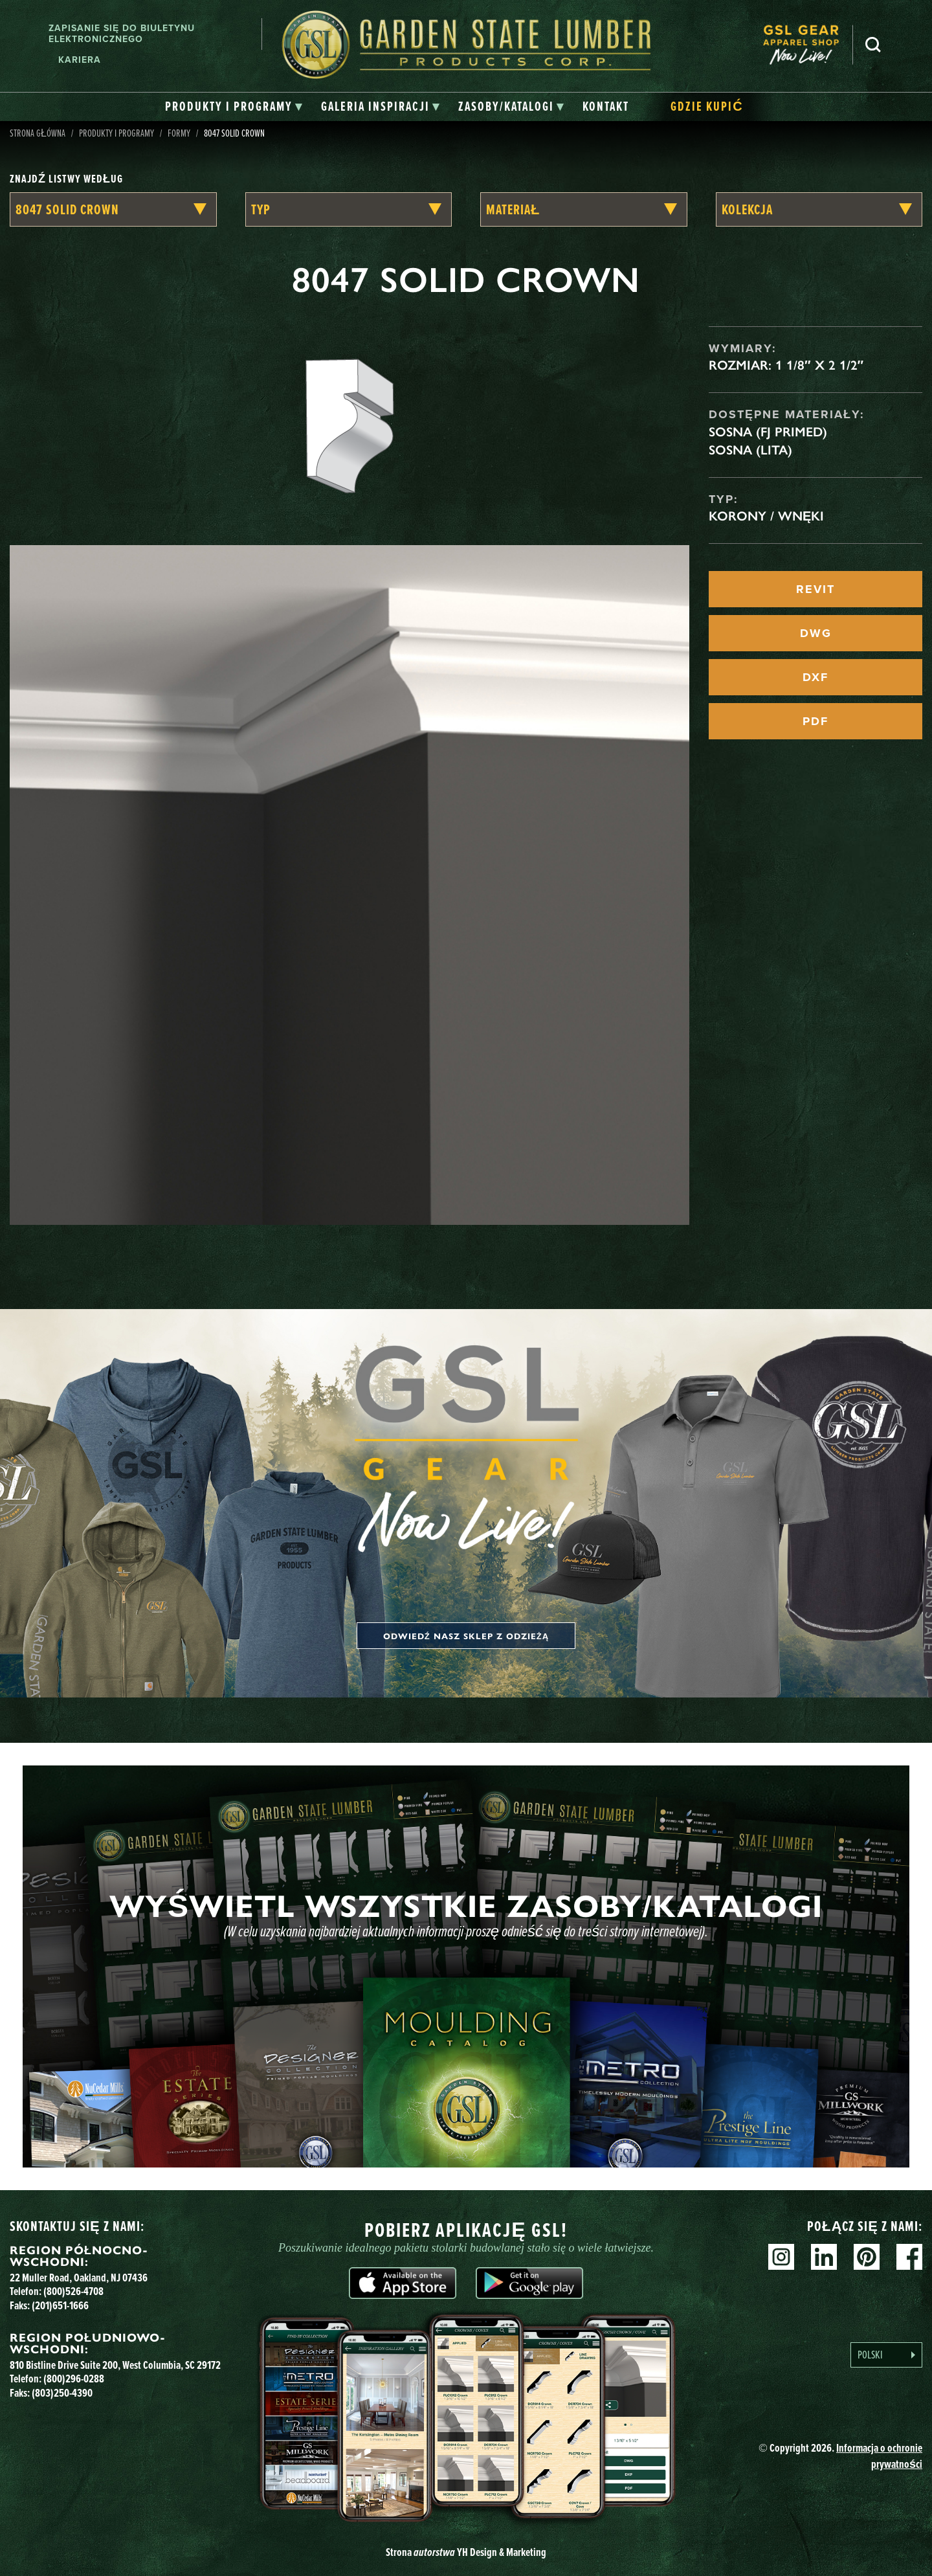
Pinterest (867, 2257)
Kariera (79, 60)
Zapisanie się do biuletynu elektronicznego (122, 33)
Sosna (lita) (750, 450)
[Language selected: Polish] (886, 2355)
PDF (815, 721)
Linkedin (824, 2257)
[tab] (234, 107)
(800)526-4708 (73, 2291)
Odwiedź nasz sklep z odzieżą (466, 1636)
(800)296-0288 (73, 2378)
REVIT (815, 589)
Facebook (909, 2257)
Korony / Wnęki (766, 516)
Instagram (781, 2257)
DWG (816, 633)
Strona (466, 2552)
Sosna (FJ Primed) (768, 432)
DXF (815, 677)
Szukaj (873, 44)
